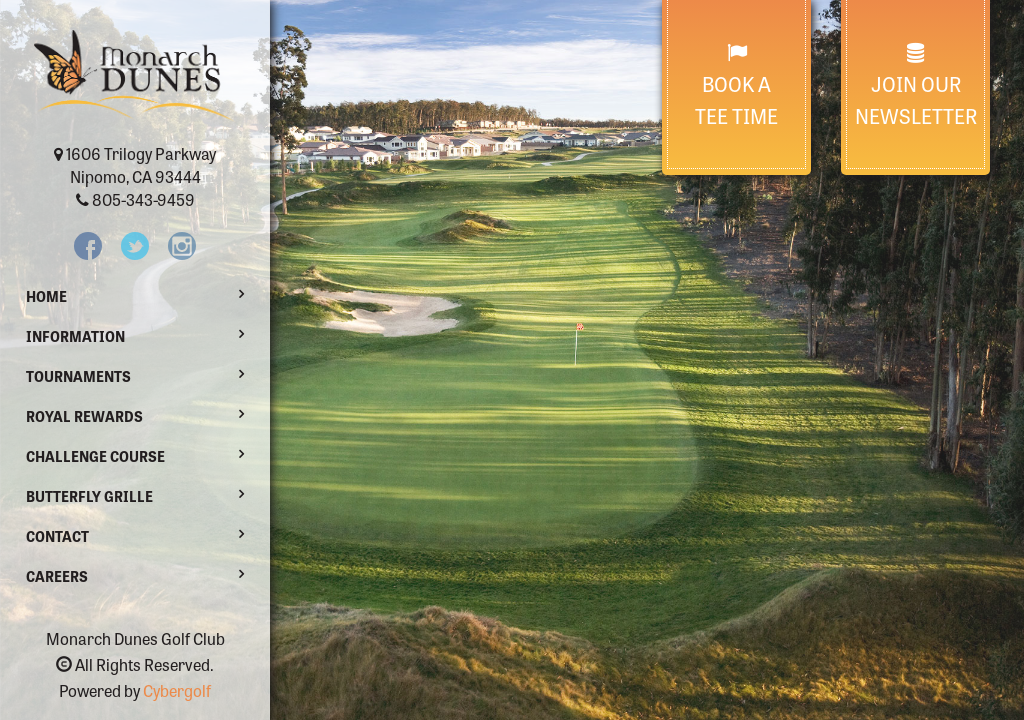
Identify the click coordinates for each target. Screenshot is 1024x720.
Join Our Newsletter (916, 86)
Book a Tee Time (736, 86)
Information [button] (75, 336)
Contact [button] (57, 536)
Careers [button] (57, 576)
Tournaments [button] (78, 376)
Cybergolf (177, 690)
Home (46, 296)
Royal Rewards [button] (84, 416)
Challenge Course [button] (95, 456)
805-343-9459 (143, 199)
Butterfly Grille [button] (89, 496)
